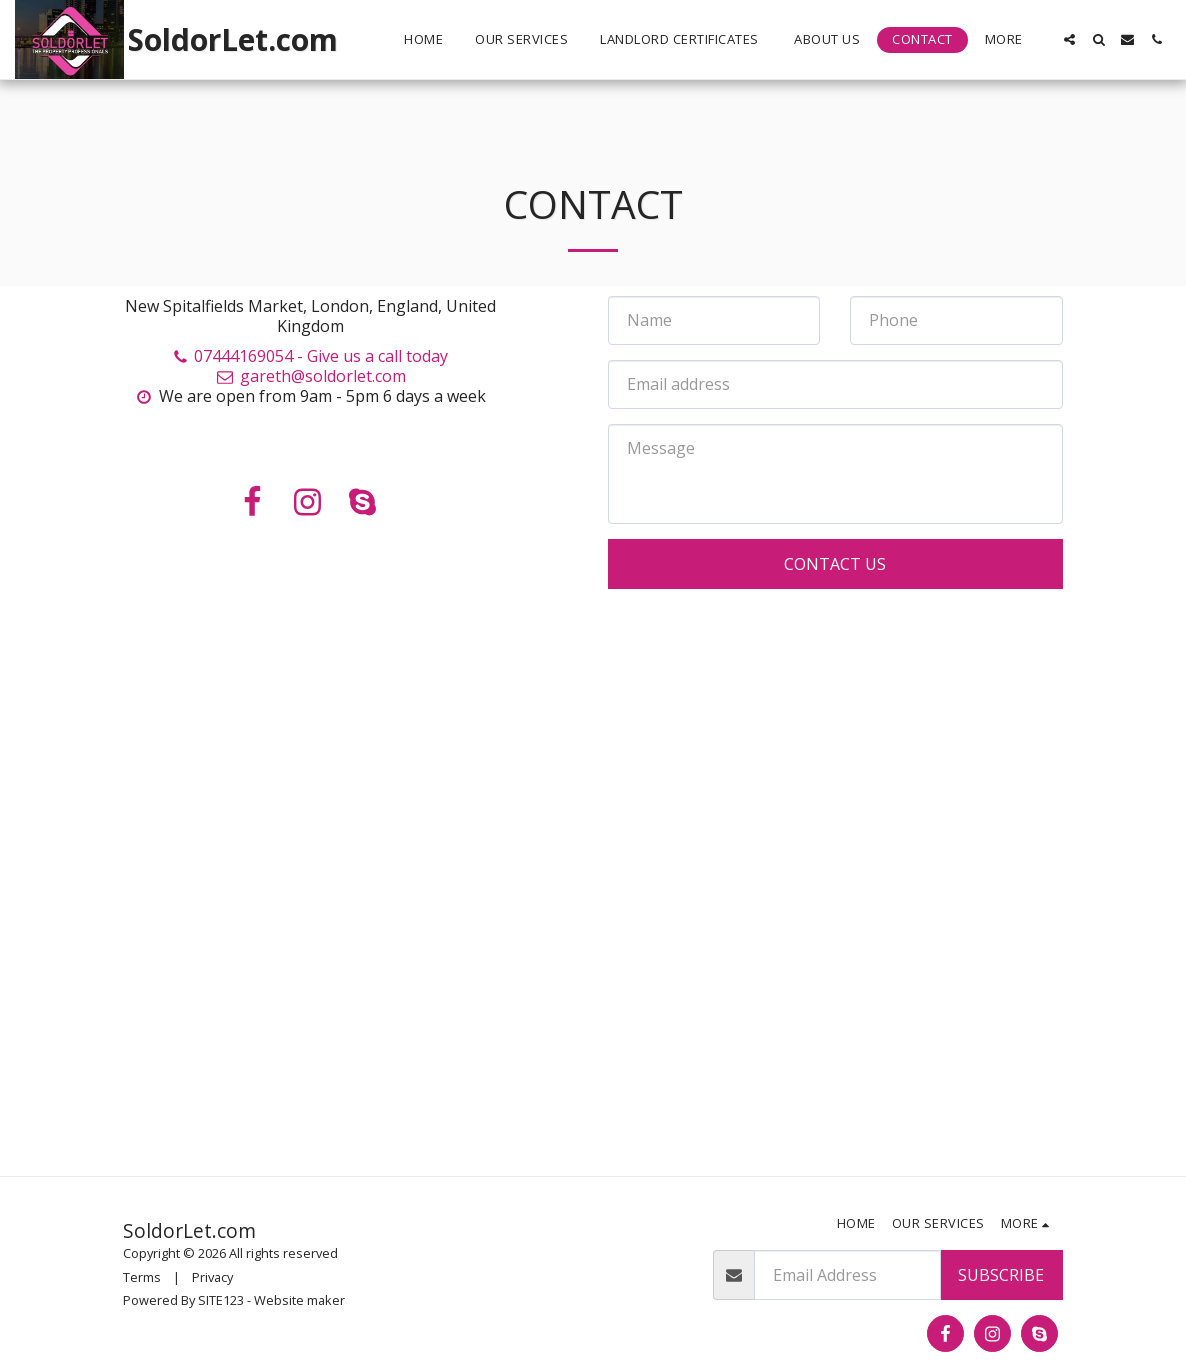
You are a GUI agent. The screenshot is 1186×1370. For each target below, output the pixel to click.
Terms (142, 1277)
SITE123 (221, 1300)
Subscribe (1001, 1275)
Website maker (299, 1300)
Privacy (212, 1277)
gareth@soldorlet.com (310, 376)
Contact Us (835, 564)
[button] (1069, 39)
